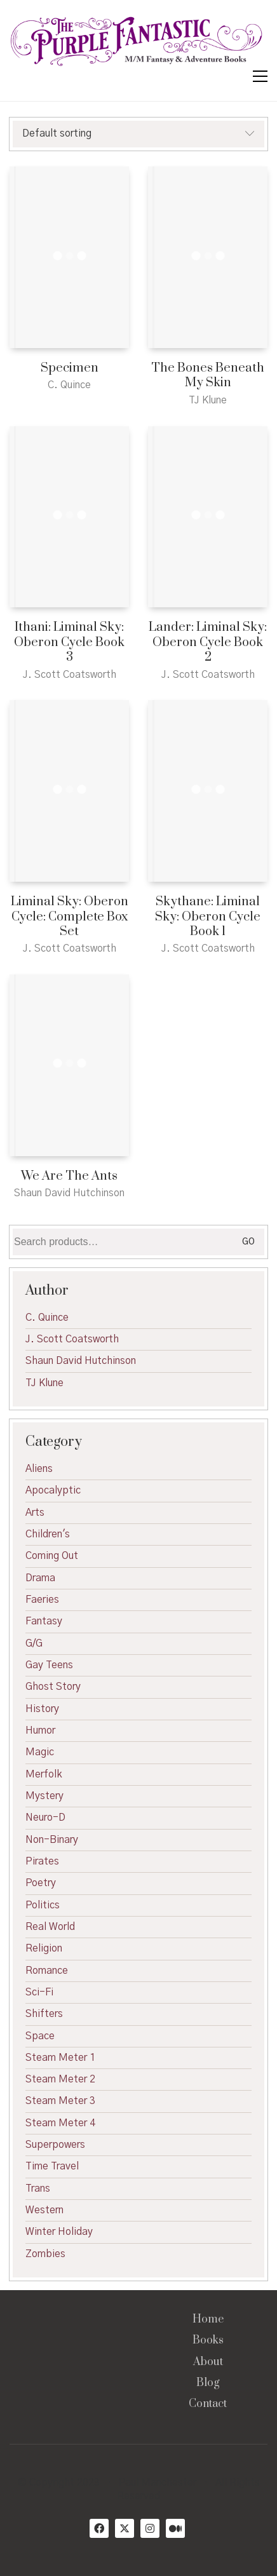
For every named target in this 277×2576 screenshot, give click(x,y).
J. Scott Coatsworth (72, 1339)
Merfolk (43, 1774)
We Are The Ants (69, 1176)
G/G (34, 1643)
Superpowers (55, 2145)
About (208, 2362)
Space (40, 2036)
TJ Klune (44, 1383)
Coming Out (51, 1556)
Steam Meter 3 (60, 2101)
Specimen (69, 368)
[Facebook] (99, 2528)
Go (248, 1241)
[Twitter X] (124, 2528)
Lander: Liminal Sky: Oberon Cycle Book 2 (208, 642)
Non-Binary (51, 1840)
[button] (260, 76)
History (42, 1709)
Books (208, 2340)
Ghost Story (53, 1687)
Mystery (44, 1796)
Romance (46, 1971)
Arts (34, 1512)
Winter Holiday (59, 2232)
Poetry (40, 1883)
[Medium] (175, 2528)
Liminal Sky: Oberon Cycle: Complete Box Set (69, 916)
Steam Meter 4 (60, 2123)
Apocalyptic (53, 1490)
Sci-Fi (39, 1992)
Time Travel (52, 2166)
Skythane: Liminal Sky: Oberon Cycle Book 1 (207, 916)
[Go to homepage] (137, 41)
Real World (50, 1927)
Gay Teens (49, 1665)
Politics (42, 1905)
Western (44, 2210)
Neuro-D (45, 1817)
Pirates (42, 1861)
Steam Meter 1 (60, 2058)
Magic (39, 1752)
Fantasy (43, 1621)
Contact (208, 2404)
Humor (40, 1730)
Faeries (42, 1600)
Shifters (44, 2014)
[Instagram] (149, 2528)
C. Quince (47, 1317)
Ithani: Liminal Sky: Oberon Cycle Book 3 (69, 642)
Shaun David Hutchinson (80, 1361)
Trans (37, 2188)
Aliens (39, 1469)
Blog (208, 2383)
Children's (47, 1534)
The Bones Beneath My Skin (207, 376)
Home (208, 2319)
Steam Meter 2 (60, 2079)
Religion (43, 1948)
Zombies (45, 2254)
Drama (40, 1578)
